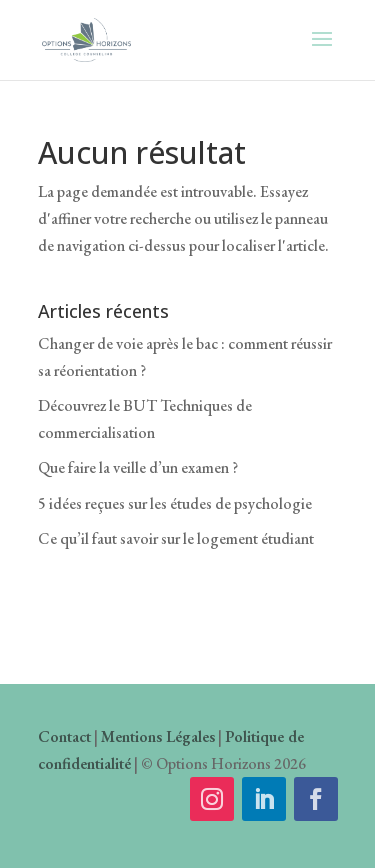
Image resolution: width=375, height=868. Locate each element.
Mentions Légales (158, 736)
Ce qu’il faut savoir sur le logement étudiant (176, 538)
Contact (64, 736)
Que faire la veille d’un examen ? (138, 467)
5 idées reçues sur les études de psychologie (175, 503)
